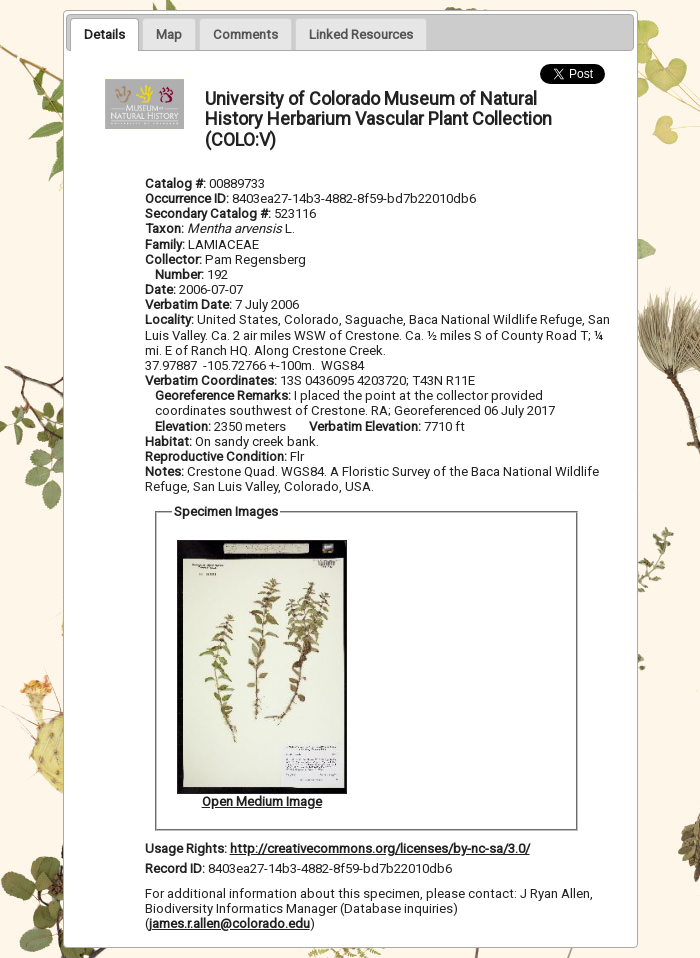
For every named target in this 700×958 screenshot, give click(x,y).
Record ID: (176, 868)
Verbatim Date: (188, 304)
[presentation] (104, 34)
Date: (160, 289)
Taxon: (164, 228)
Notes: (164, 471)
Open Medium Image (262, 801)
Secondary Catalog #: (209, 213)
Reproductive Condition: (216, 456)
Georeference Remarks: (224, 395)
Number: (181, 274)
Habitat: (170, 441)
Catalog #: (177, 183)
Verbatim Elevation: (366, 426)
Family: (165, 244)
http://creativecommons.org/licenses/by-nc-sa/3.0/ (380, 848)
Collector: (175, 259)
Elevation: (184, 426)
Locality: (169, 319)
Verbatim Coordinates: (212, 380)
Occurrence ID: (188, 198)
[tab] (104, 34)
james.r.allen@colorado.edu (229, 923)
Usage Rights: (186, 848)
